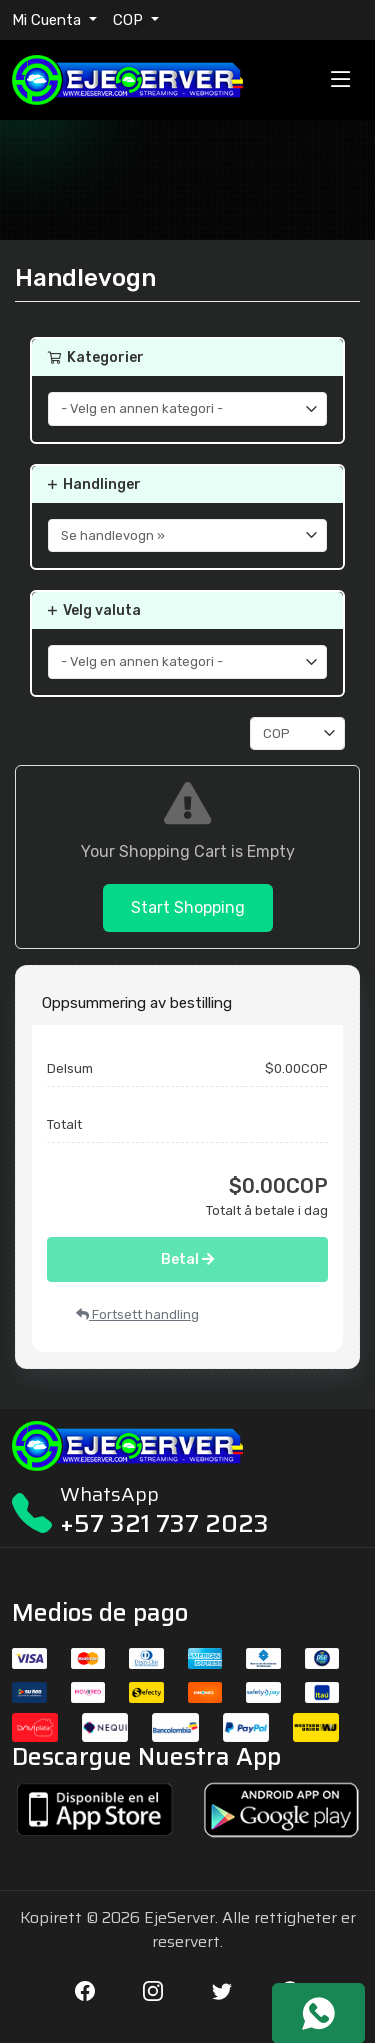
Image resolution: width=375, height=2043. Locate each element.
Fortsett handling (137, 1314)
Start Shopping (188, 907)
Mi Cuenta (48, 20)
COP (130, 20)
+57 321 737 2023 (164, 1523)
